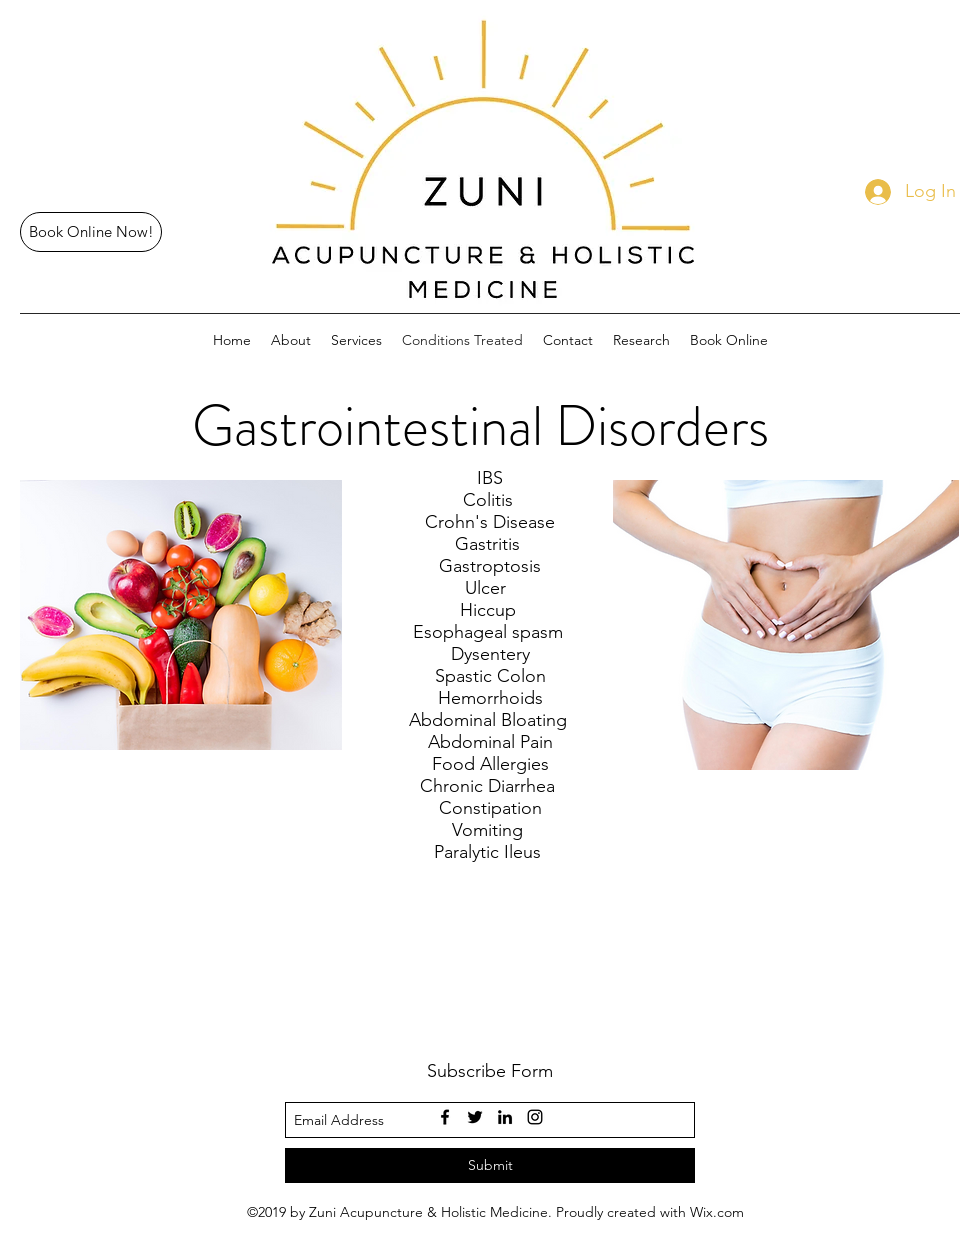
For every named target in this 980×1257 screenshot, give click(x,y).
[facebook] (445, 1117)
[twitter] (475, 1117)
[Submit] (490, 1165)
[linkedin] (505, 1117)
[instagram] (535, 1117)
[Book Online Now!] (91, 232)
